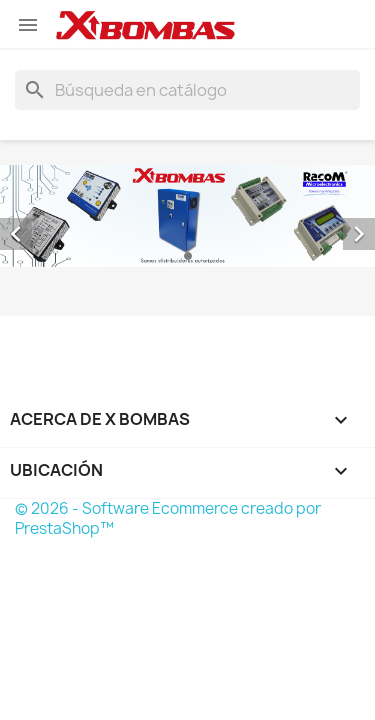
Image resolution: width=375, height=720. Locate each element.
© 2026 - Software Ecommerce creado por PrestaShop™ (168, 518)
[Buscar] (187, 90)
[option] (187, 216)
